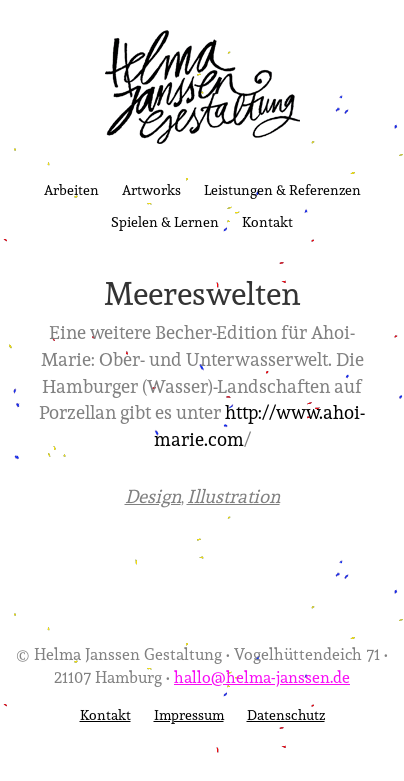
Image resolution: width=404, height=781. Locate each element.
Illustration (233, 496)
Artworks (151, 189)
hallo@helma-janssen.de (262, 676)
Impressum (189, 714)
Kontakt (267, 221)
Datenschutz (286, 714)
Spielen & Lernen (165, 221)
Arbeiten (71, 189)
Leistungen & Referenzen (282, 189)
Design (153, 496)
